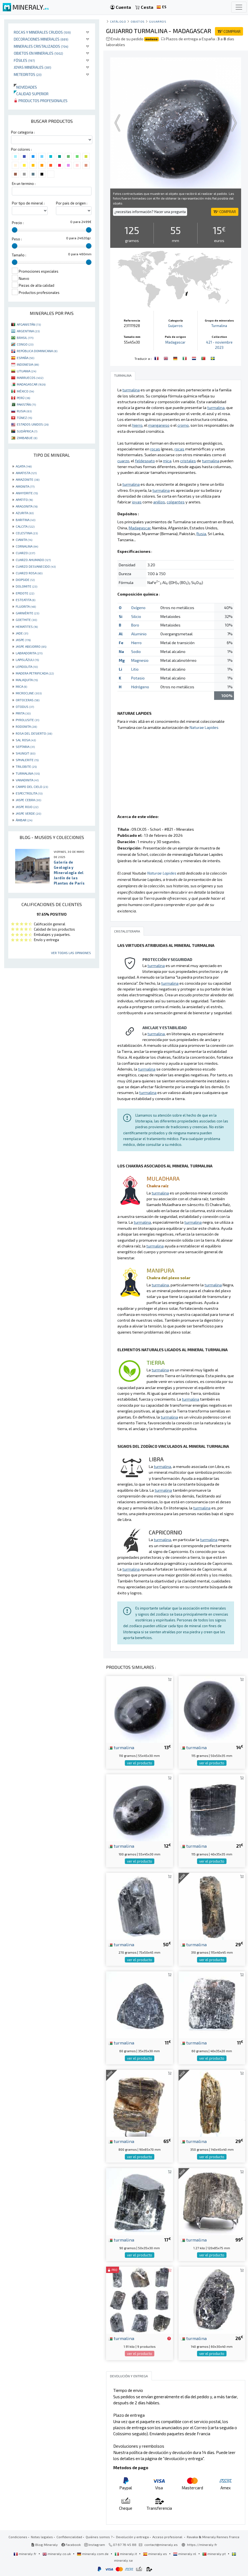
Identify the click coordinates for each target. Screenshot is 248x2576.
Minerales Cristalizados (41, 46)
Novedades (25, 87)
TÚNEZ (24, 417)
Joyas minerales (32, 67)
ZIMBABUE (27, 438)
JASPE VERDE (28, 813)
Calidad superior (31, 93)
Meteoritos (28, 74)
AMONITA (25, 486)
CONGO (25, 344)
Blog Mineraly (44, 2544)
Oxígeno (138, 607)
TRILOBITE (26, 766)
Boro (135, 625)
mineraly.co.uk (57, 2554)
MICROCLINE (29, 693)
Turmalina (219, 325)
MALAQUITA (27, 680)
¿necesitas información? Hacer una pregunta (150, 211)
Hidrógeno (140, 686)
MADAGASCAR (31, 384)
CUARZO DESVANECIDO (36, 566)
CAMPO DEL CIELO (32, 786)
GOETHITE (26, 620)
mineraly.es (155, 2554)
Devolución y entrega (132, 2537)
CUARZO (25, 553)
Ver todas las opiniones (71, 953)
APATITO (24, 499)
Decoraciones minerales (41, 39)
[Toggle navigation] (239, 7)
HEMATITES (27, 626)
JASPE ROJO (27, 807)
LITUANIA (26, 371)
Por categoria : (23, 132)
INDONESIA (28, 364)
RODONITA (26, 726)
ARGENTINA (28, 331)
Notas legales (42, 2537)
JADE (22, 633)
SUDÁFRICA (27, 431)
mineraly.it (126, 2554)
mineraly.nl (185, 2554)
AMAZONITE (27, 479)
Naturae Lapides (204, 727)
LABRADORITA (29, 653)
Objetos (138, 21)
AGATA (24, 466)
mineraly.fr (25, 2554)
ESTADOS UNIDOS (32, 424)
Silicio (136, 616)
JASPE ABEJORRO (31, 646)
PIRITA (23, 713)
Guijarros (157, 21)
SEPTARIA (25, 746)
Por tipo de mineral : (28, 203)
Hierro (136, 642)
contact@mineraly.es (161, 2544)
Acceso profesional (167, 2537)
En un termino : (24, 183)
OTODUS (25, 706)
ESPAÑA (25, 358)
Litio (135, 669)
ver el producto (139, 1763)
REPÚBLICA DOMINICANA (37, 351)
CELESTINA (27, 533)
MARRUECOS (30, 377)
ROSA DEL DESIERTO (34, 733)
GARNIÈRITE (27, 613)
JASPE (23, 640)
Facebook (71, 2544)
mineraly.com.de (93, 2554)
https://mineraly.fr (202, 2544)
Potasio (138, 678)
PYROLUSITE (27, 720)
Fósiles (24, 60)
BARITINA (25, 520)
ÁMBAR (24, 820)
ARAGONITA (26, 506)
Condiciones (18, 2537)
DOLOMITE (26, 586)
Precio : (18, 223)
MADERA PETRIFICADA (35, 673)
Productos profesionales (41, 100)
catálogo (118, 21)
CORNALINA (27, 546)
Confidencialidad (69, 2537)
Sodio (136, 651)
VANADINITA (27, 780)
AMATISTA (26, 473)
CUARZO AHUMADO (33, 560)
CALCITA (25, 526)
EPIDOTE (25, 593)
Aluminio (139, 633)
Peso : (17, 239)
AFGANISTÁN (29, 324)
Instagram (94, 2544)
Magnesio (140, 660)
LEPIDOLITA (27, 666)
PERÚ (23, 398)
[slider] (14, 230)
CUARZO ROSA (29, 573)
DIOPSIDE (25, 579)
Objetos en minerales (38, 53)
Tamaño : (19, 255)
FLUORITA (26, 606)
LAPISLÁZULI (27, 660)
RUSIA (24, 411)
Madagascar (175, 342)
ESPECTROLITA (29, 793)
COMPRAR (229, 31)
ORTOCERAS (27, 700)
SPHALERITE (27, 760)
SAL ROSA (26, 740)
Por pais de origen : (71, 203)
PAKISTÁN (26, 404)
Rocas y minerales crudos (42, 32)
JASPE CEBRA (28, 800)
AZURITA (25, 513)
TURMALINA (28, 773)
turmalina (121, 1747)
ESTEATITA (25, 600)
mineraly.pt (214, 2554)
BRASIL (25, 337)
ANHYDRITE (27, 493)
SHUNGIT (25, 753)
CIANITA (24, 539)
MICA (21, 686)
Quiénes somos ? (99, 2537)
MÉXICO (25, 391)
